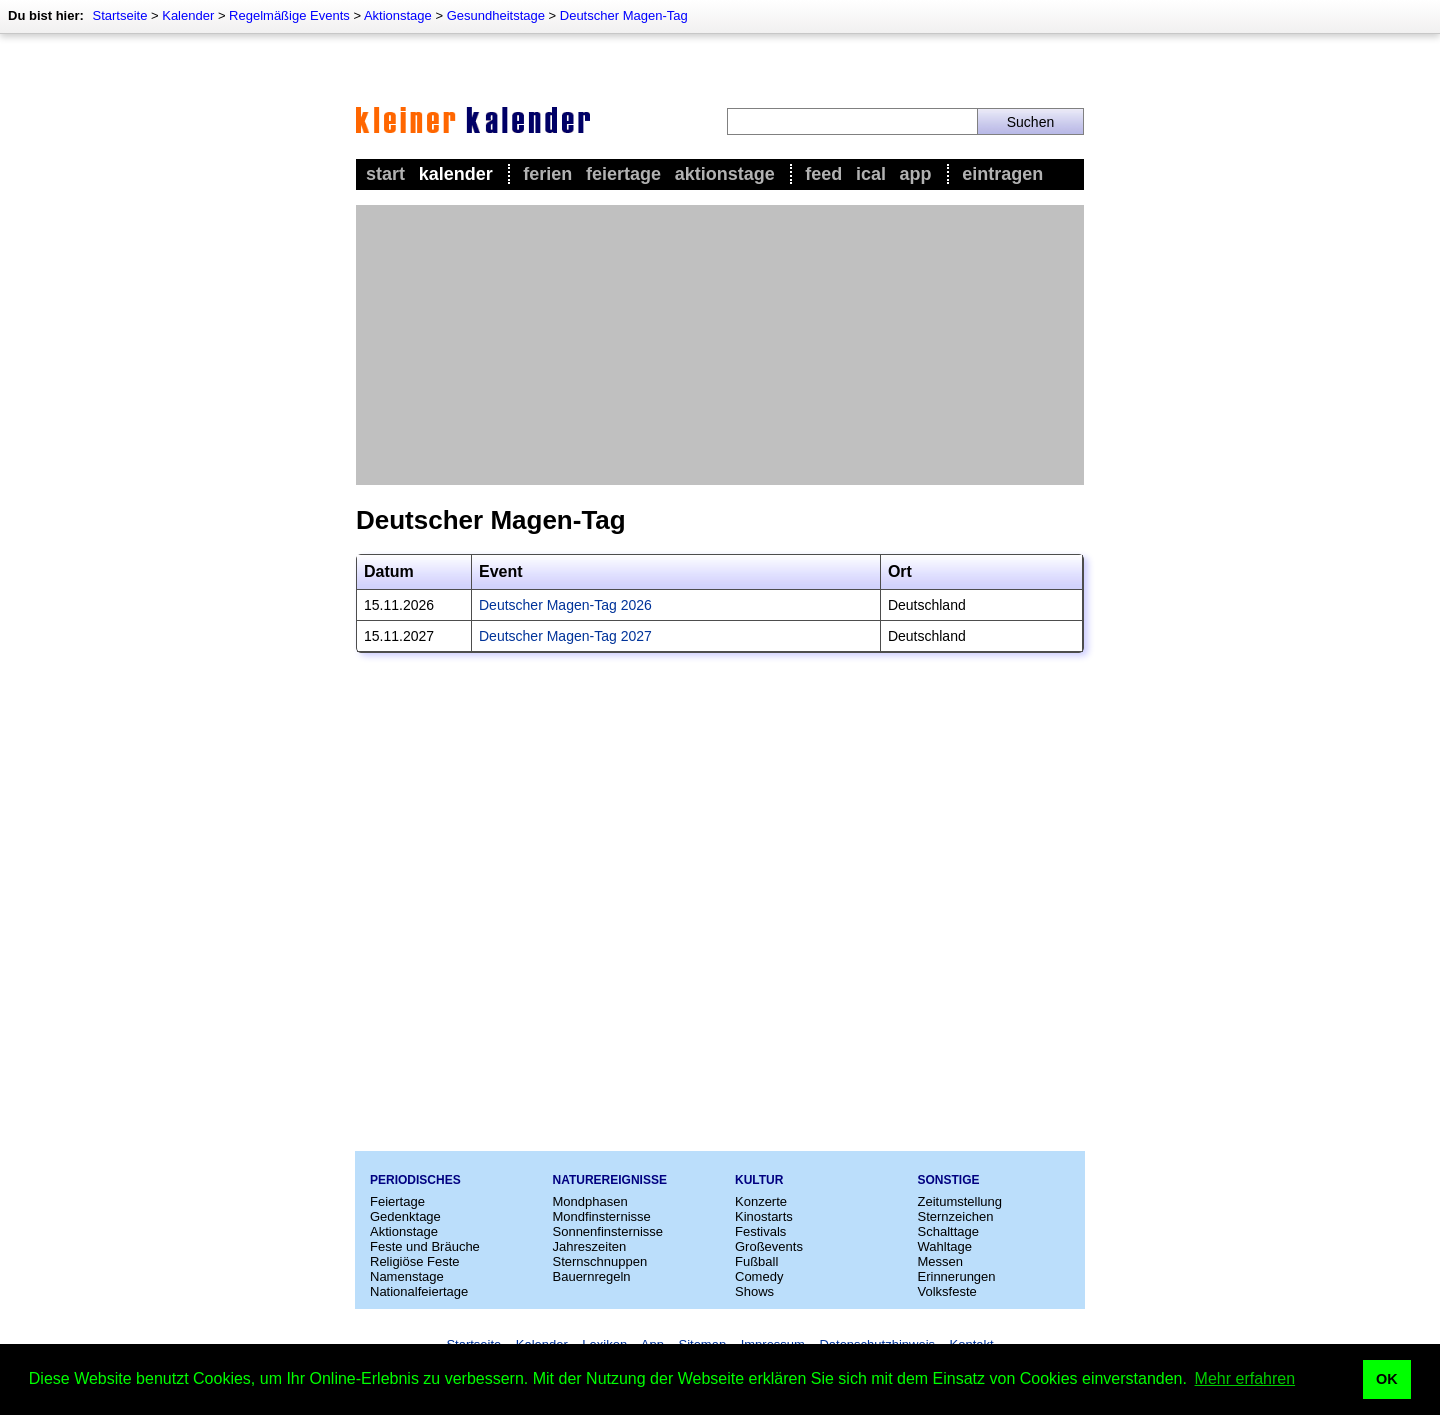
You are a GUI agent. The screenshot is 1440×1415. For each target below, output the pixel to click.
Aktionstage (398, 15)
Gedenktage (405, 1216)
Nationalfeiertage (419, 1291)
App (916, 174)
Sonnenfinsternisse (608, 1231)
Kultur (759, 1180)
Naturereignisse (610, 1180)
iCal (871, 174)
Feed (823, 174)
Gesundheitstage (496, 15)
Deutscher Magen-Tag (624, 15)
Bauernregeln (592, 1276)
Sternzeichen (956, 1216)
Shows (754, 1291)
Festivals (760, 1231)
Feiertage (623, 174)
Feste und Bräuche (425, 1246)
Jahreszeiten (590, 1246)
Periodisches (415, 1180)
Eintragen (1002, 174)
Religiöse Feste (415, 1261)
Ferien (547, 174)
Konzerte (761, 1201)
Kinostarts (764, 1216)
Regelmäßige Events (289, 15)
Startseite (119, 15)
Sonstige (949, 1180)
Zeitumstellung (960, 1201)
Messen (941, 1261)
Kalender (188, 15)
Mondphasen (590, 1201)
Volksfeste (947, 1291)
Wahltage (945, 1246)
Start (385, 174)
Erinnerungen (957, 1276)
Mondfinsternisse (602, 1216)
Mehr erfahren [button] (1245, 1378)
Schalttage (948, 1231)
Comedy (759, 1276)
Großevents (769, 1246)
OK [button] (1387, 1379)
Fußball (756, 1261)
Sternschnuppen (600, 1261)
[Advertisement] (720, 345)
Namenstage (407, 1276)
